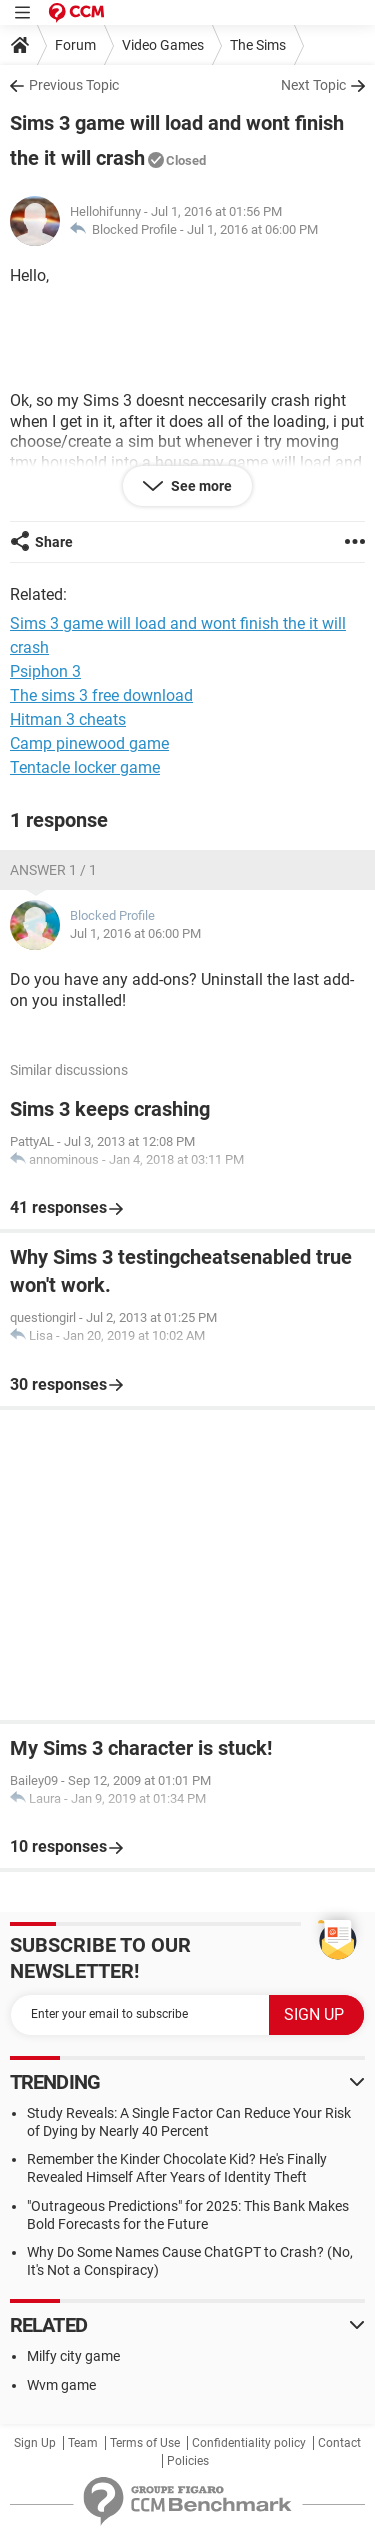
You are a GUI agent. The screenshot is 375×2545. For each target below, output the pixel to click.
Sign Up (35, 2443)
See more (200, 486)
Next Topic (313, 85)
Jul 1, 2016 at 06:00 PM (252, 229)
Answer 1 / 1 (53, 870)
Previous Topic (74, 85)
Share (54, 542)
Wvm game (61, 2385)
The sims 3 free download (101, 695)
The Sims (258, 45)
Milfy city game (73, 2356)
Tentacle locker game (85, 767)
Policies (188, 2461)
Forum (75, 45)
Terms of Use (145, 2443)
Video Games (163, 45)
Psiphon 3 (45, 671)
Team (83, 2443)
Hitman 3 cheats (68, 719)
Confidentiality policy (249, 2443)
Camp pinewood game (89, 743)
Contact (339, 2443)
